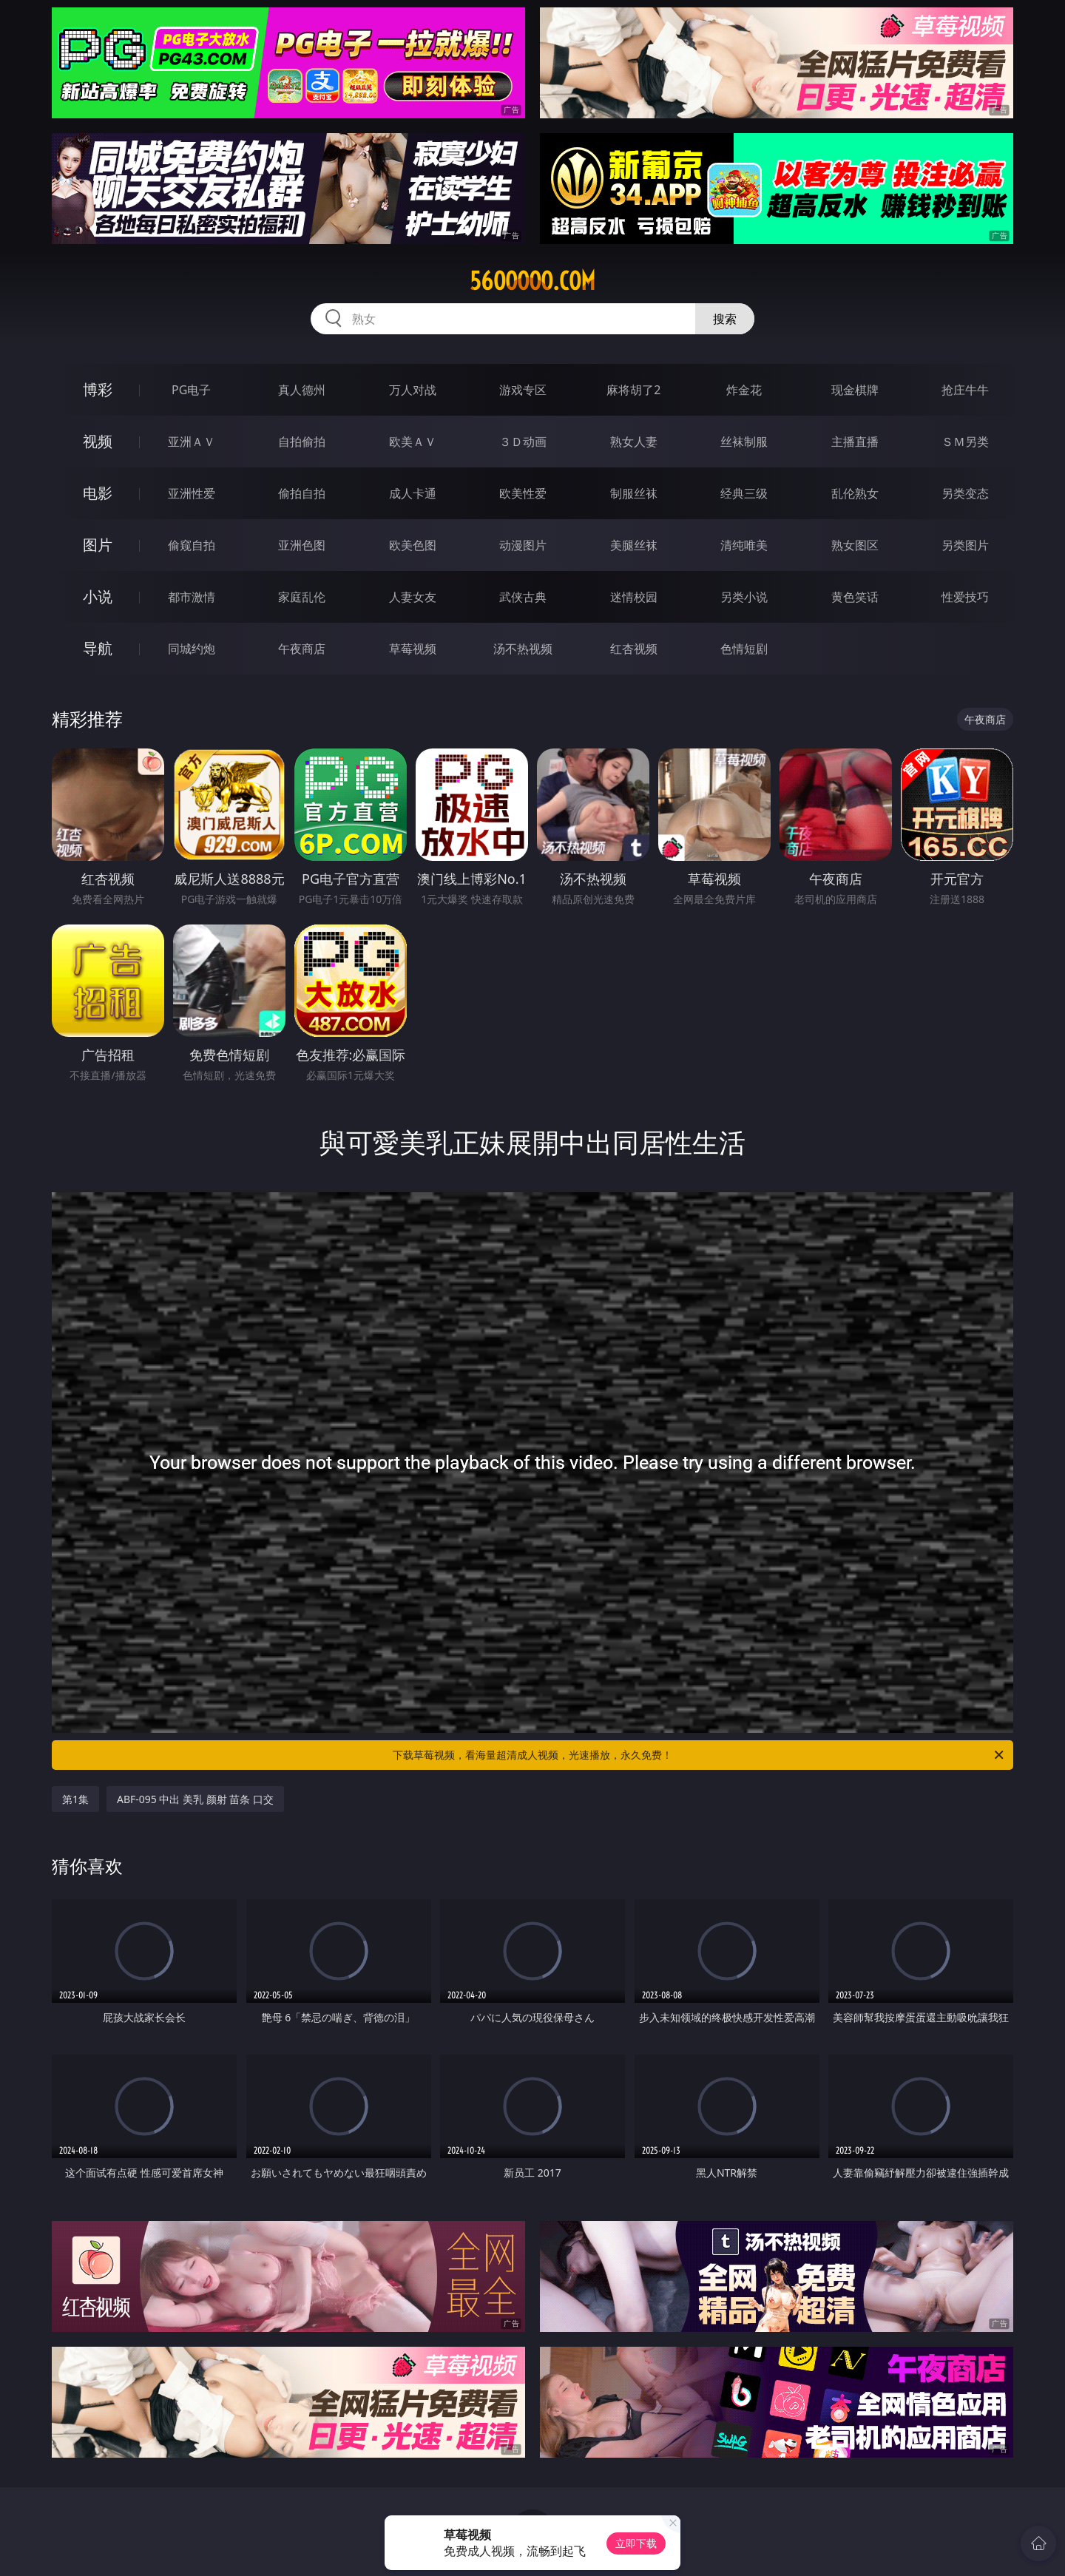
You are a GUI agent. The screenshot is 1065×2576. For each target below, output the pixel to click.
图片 (97, 545)
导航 (97, 648)
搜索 (725, 319)
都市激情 (191, 597)
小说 (97, 596)
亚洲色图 (301, 545)
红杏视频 (633, 648)
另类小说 (744, 597)
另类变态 (965, 493)
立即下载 (636, 2543)
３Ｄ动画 (523, 441)
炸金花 (744, 390)
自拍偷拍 (301, 441)
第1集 (75, 1799)
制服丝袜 (633, 493)
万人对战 (412, 390)
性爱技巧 (965, 597)
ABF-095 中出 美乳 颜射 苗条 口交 (195, 1799)
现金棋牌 (855, 390)
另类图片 (965, 545)
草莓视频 (412, 648)
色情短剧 (744, 648)
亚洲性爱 (191, 493)
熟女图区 (855, 545)
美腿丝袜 (633, 545)
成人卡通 (412, 493)
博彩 (97, 389)
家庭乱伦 (301, 597)
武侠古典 (523, 597)
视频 (97, 441)
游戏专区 (523, 390)
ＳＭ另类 (965, 441)
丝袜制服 (744, 441)
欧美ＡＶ (412, 441)
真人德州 (301, 390)
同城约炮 (191, 648)
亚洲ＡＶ (191, 441)
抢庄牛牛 (965, 390)
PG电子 (191, 390)
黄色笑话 (855, 597)
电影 (97, 493)
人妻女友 (412, 597)
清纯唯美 (744, 545)
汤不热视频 (522, 648)
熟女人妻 (633, 441)
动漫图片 (523, 545)
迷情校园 (633, 597)
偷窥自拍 (191, 545)
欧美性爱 (523, 493)
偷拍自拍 (301, 493)
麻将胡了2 (633, 390)
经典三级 (744, 493)
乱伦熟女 (855, 493)
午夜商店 (301, 648)
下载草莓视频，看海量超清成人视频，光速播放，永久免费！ (699, 1755)
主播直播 (855, 441)
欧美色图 (412, 545)
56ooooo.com (532, 281)
